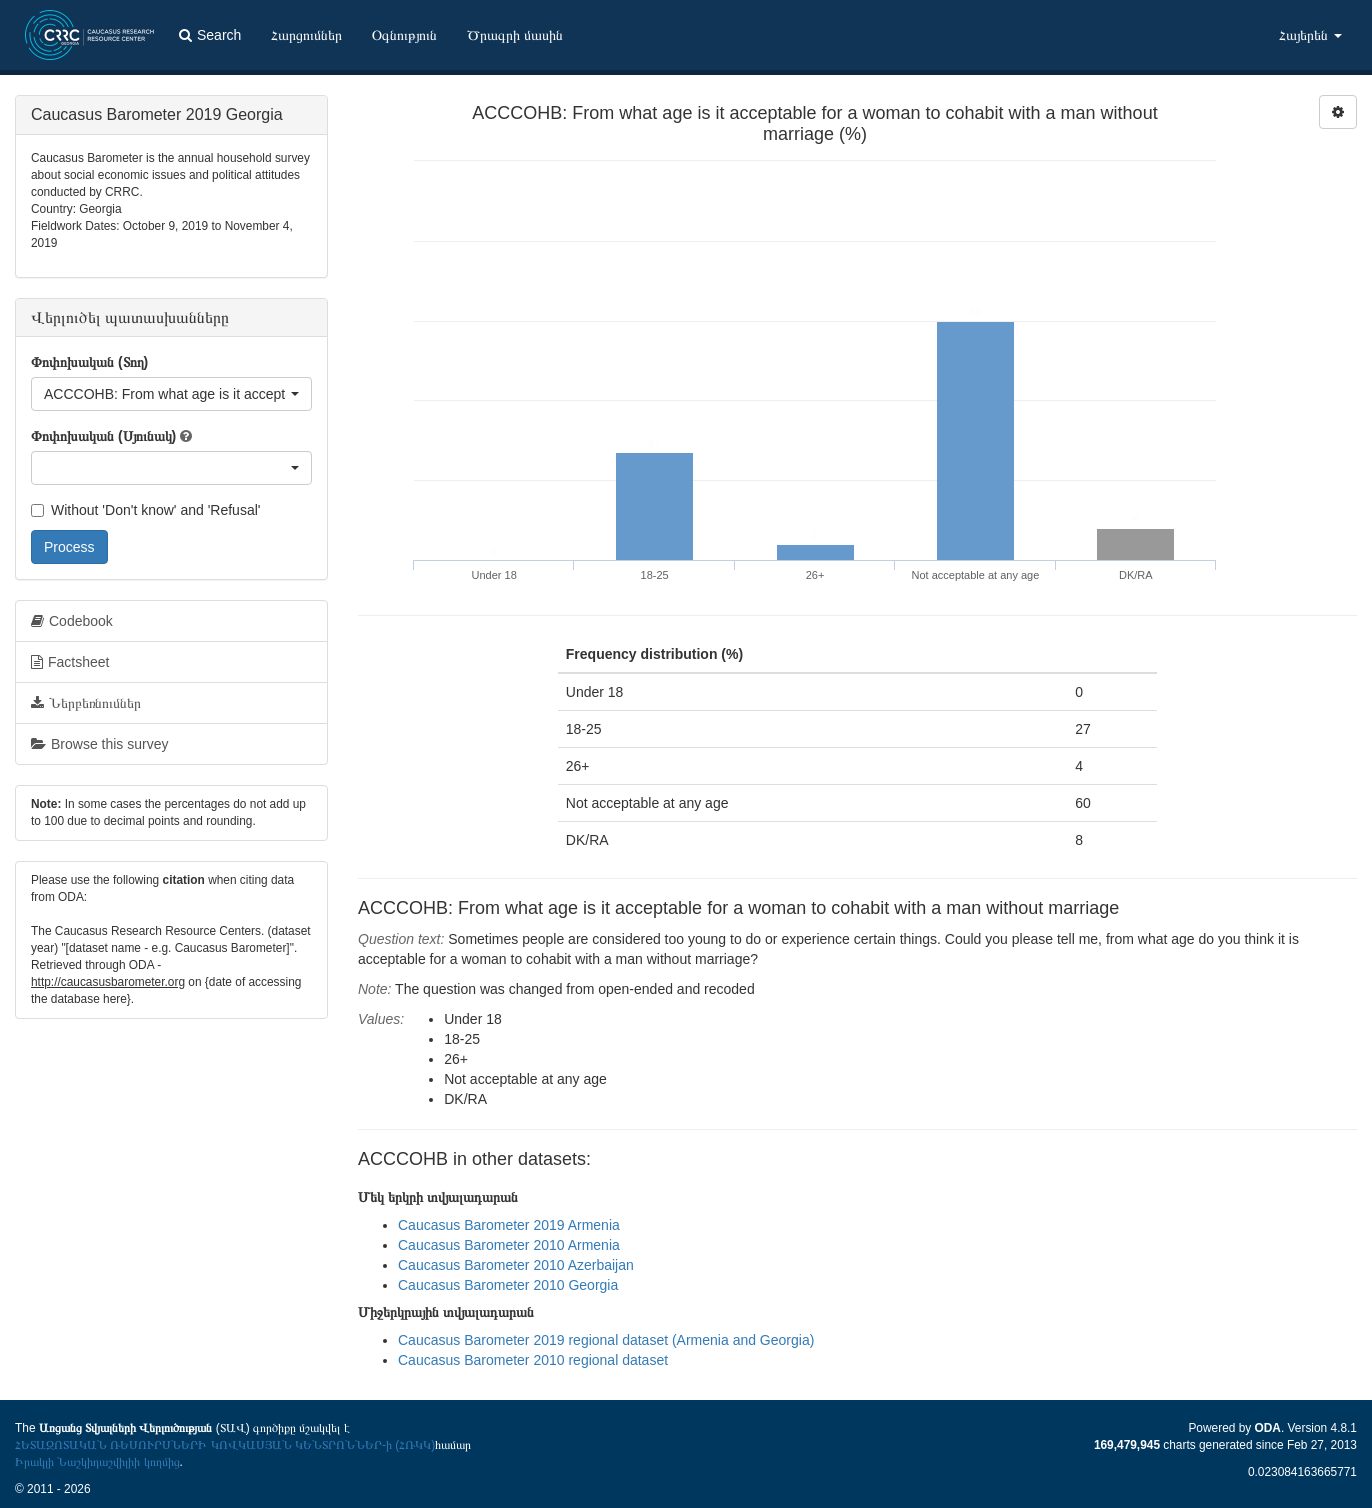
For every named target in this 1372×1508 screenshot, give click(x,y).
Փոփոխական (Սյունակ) (103, 436)
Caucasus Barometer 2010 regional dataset (533, 1360)
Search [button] (210, 35)
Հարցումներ (306, 35)
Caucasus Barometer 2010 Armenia (509, 1245)
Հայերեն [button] (1310, 35)
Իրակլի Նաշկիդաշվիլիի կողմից (97, 1462)
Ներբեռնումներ (86, 703)
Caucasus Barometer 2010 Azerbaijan (516, 1265)
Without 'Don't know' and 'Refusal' (145, 510)
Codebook (72, 621)
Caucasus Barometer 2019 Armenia (509, 1225)
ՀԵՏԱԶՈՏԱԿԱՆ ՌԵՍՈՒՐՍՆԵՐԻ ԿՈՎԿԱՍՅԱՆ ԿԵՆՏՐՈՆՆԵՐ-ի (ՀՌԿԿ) (225, 1445)
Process (69, 547)
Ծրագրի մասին (515, 35)
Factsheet (70, 662)
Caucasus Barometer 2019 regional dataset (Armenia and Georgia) (606, 1340)
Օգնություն (404, 35)
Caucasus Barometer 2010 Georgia (508, 1285)
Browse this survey (99, 744)
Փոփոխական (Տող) (89, 362)
